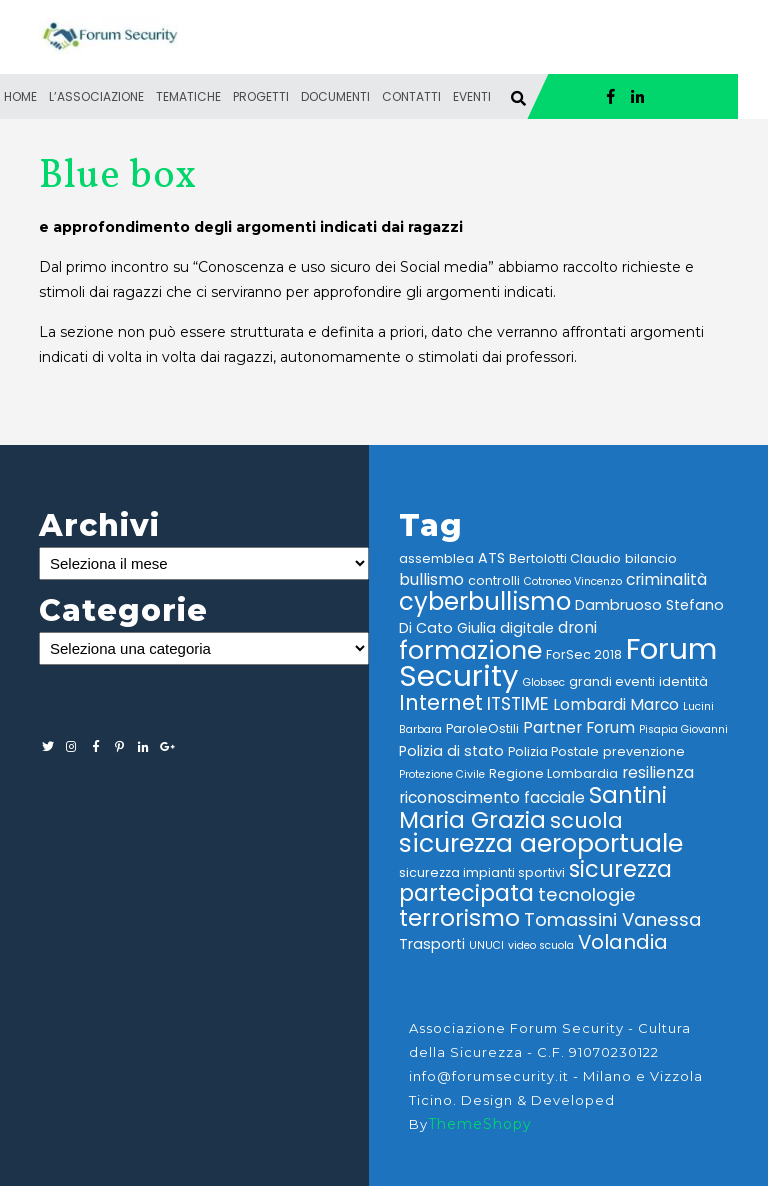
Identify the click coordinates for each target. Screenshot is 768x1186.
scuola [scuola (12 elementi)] (586, 820)
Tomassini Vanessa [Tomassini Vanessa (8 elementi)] (612, 919)
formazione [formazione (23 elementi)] (470, 650)
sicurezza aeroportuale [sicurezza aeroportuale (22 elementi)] (541, 843)
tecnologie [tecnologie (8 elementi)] (587, 894)
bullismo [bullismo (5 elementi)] (431, 579)
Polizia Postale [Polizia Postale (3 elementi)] (553, 751)
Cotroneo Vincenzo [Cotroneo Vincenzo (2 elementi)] (573, 581)
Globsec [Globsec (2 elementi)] (544, 682)
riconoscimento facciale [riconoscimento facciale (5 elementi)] (492, 797)
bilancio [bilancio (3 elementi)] (651, 558)
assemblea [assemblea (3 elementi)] (436, 558)
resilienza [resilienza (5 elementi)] (658, 772)
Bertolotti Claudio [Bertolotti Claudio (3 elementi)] (565, 558)
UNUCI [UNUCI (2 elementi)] (486, 945)
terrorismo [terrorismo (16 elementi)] (459, 918)
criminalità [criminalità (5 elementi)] (666, 579)
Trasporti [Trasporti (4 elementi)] (432, 944)
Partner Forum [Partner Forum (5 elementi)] (579, 727)
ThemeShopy (480, 1124)
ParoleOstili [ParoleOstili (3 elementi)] (482, 728)
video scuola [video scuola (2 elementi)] (541, 945)
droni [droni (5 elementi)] (577, 627)
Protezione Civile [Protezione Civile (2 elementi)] (442, 774)
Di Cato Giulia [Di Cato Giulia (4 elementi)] (447, 628)
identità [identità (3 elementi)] (683, 681)
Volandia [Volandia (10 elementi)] (623, 942)
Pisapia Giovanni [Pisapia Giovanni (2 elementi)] (683, 729)
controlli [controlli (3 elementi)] (494, 580)
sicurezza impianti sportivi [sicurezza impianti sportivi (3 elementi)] (482, 872)
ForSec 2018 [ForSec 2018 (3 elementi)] (584, 654)
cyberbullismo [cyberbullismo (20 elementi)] (485, 601)
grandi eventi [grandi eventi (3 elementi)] (612, 681)
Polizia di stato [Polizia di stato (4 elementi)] (451, 751)
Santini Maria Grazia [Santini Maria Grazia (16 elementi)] (533, 807)
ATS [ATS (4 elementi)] (491, 558)
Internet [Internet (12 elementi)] (441, 702)
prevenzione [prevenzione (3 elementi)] (644, 751)
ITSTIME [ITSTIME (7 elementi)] (518, 704)
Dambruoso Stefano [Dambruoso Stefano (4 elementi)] (649, 605)
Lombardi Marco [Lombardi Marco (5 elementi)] (616, 704)
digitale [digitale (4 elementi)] (527, 628)
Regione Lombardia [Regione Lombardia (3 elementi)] (553, 773)
